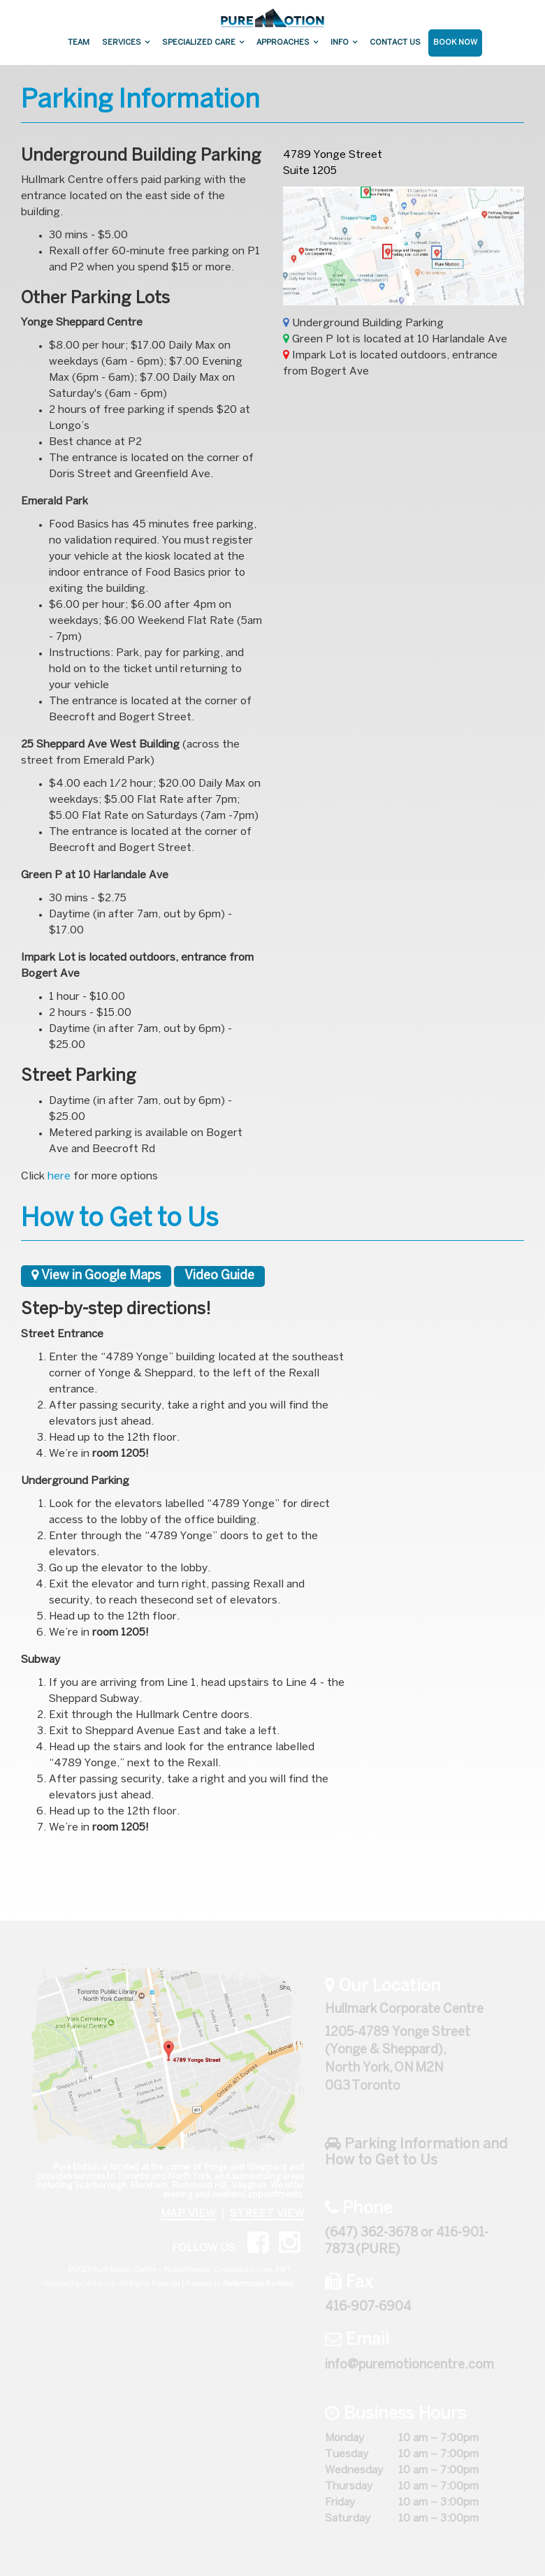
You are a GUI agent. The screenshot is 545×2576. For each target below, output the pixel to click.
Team (78, 42)
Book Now (455, 42)
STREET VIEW (267, 2214)
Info (339, 42)
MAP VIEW (188, 2214)
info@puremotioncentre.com (409, 2365)
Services (121, 42)
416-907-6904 (368, 2307)
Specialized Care (198, 42)
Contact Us (395, 42)
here (59, 1176)
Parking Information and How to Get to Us (416, 2152)
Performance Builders (258, 2284)
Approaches (283, 42)
